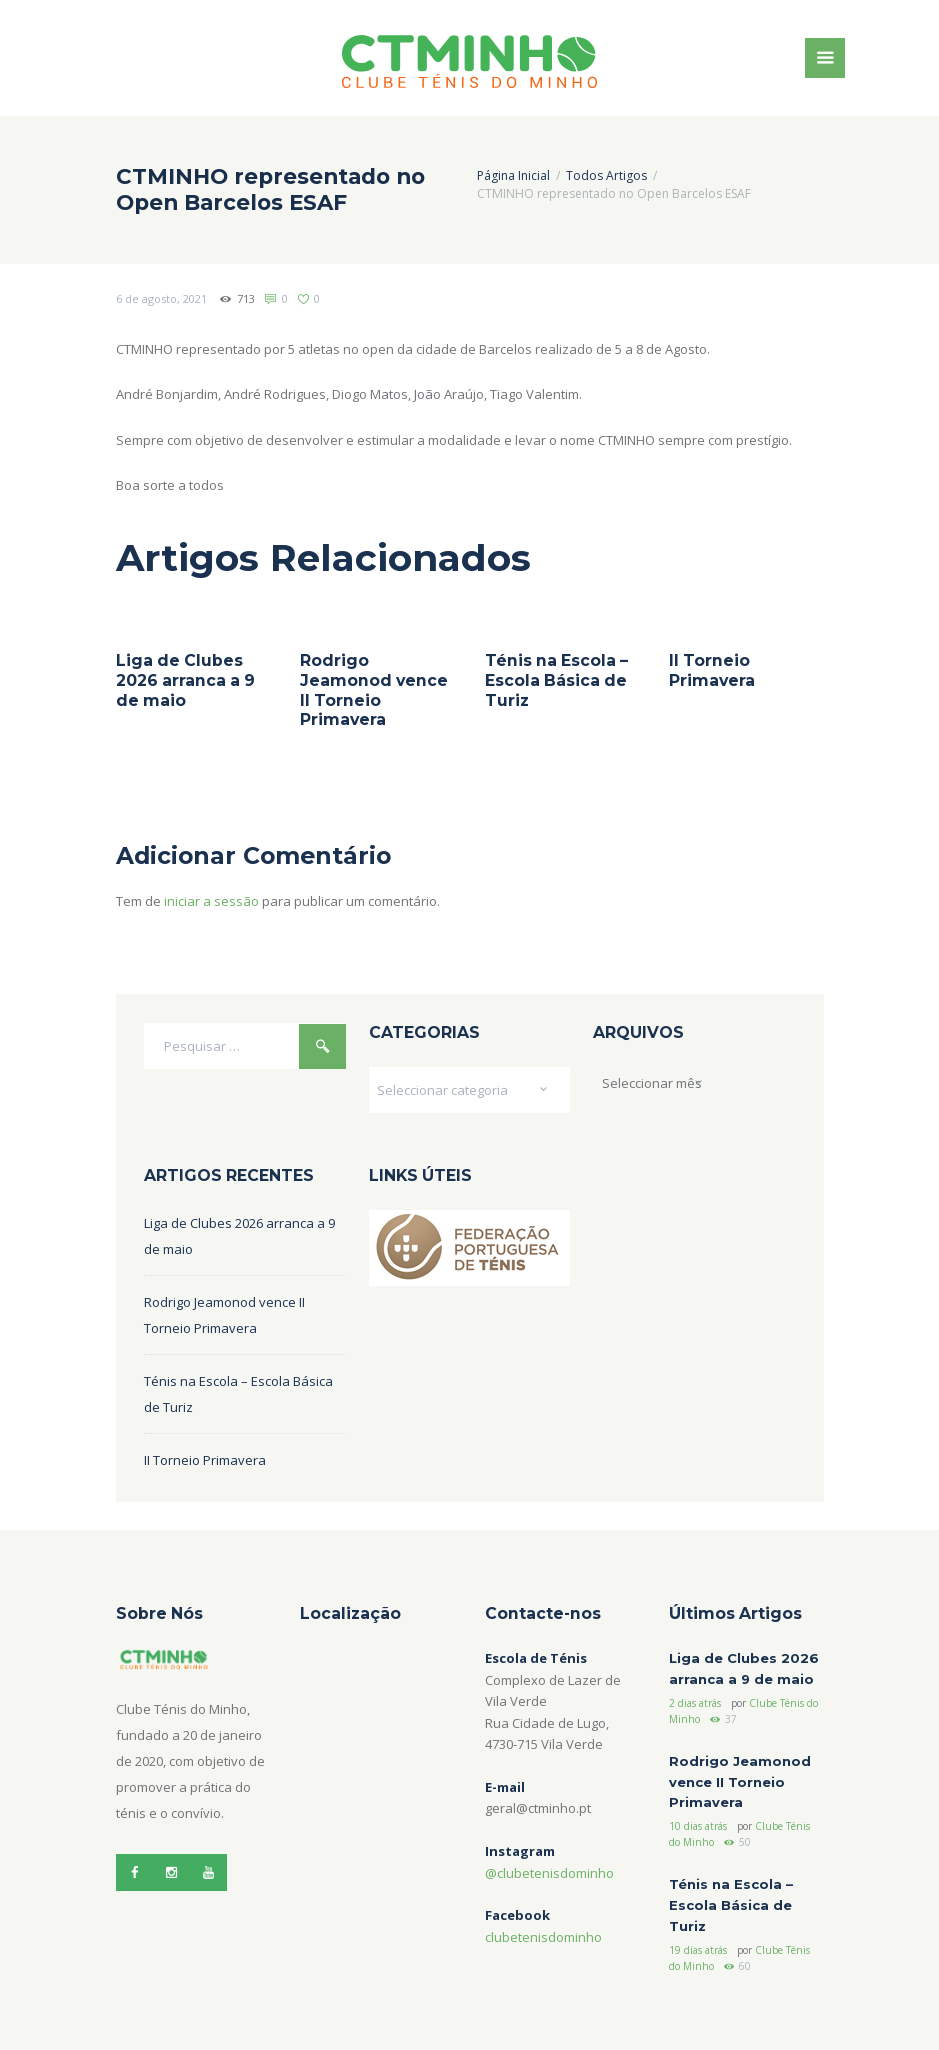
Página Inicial (513, 175)
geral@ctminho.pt (538, 1808)
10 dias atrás (698, 1826)
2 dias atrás (695, 1703)
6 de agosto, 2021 (161, 298)
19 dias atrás (698, 1950)
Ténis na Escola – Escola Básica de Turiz (556, 680)
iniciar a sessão (211, 901)
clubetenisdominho (543, 1937)
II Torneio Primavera (712, 670)
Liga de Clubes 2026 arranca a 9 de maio (185, 680)
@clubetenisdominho (549, 1873)
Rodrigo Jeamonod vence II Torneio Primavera (374, 690)
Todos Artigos (606, 175)
